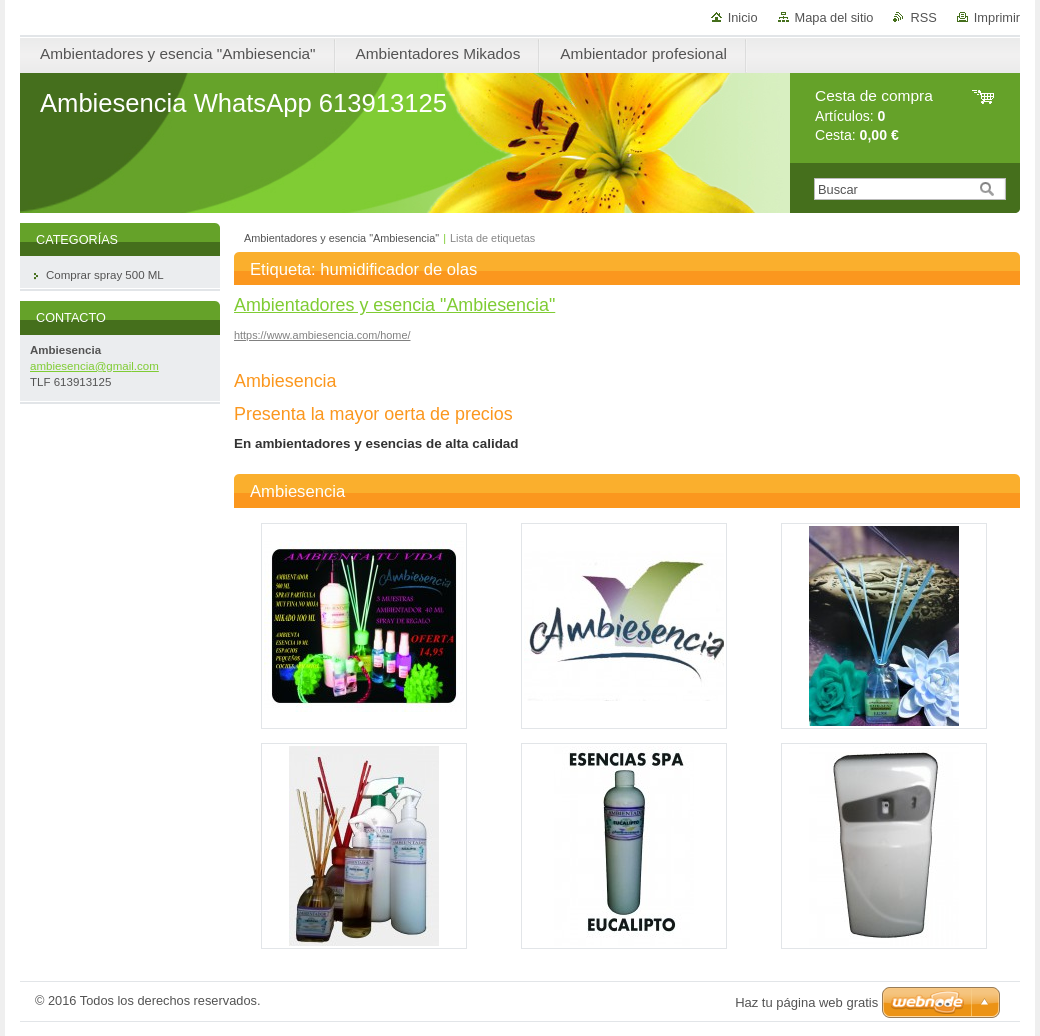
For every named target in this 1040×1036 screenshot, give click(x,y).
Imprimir (997, 17)
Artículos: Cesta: (874, 115)
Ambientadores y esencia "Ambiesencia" (341, 238)
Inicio (743, 17)
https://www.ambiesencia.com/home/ (322, 335)
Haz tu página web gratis (806, 1002)
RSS (923, 17)
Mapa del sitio (834, 17)
